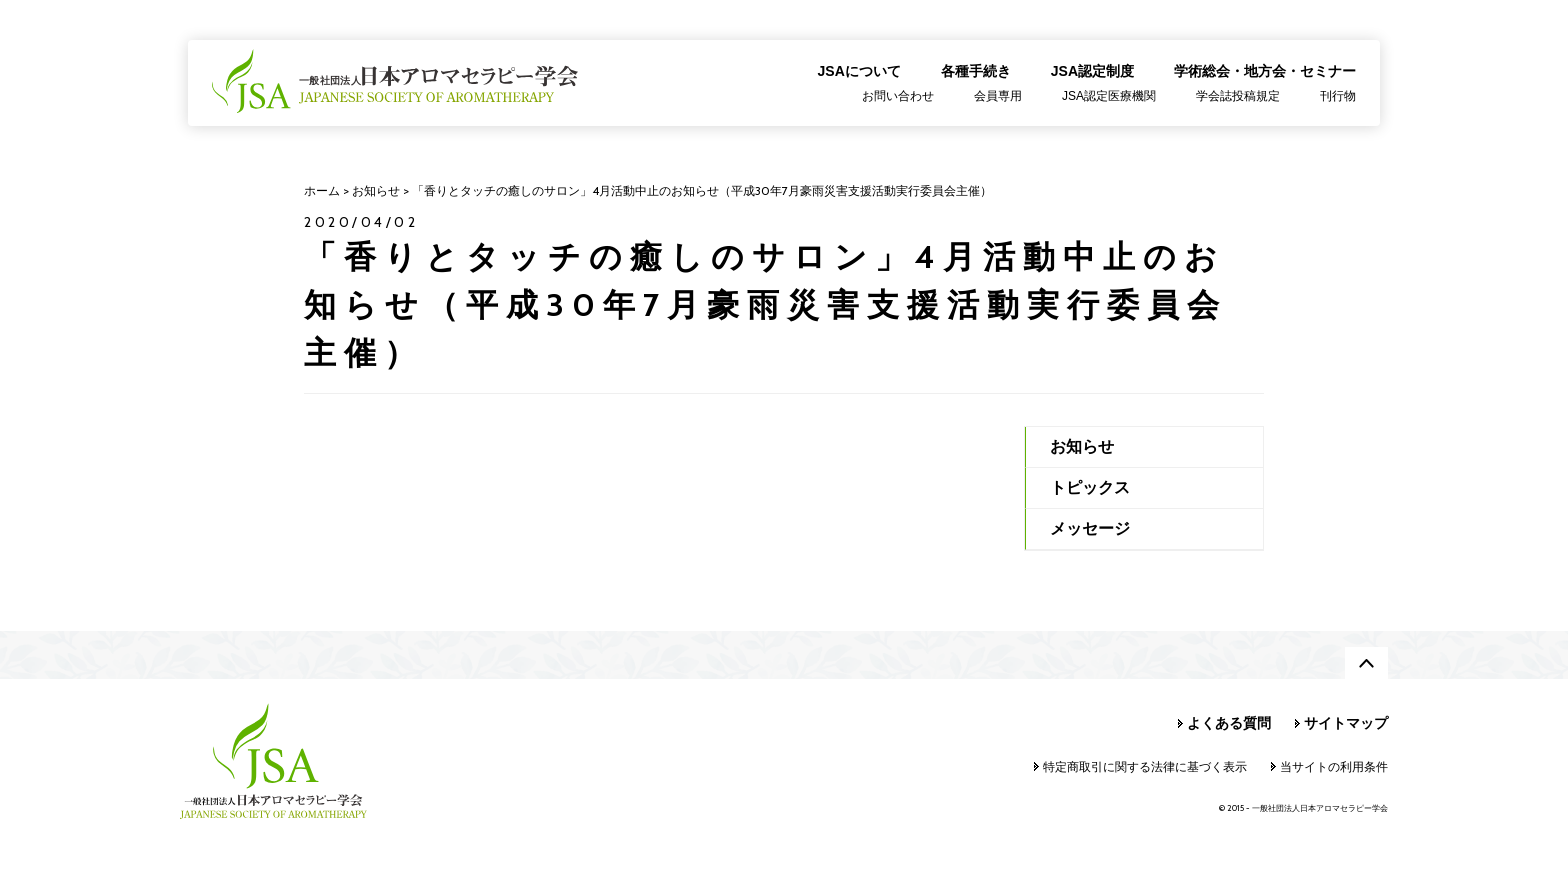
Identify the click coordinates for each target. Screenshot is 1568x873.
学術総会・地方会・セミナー (1265, 71)
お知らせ (1082, 446)
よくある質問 (1229, 723)
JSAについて (859, 71)
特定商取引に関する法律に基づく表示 (1145, 766)
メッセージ (1090, 528)
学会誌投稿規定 (1238, 96)
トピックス (1090, 487)
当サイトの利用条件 (1334, 766)
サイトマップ (1346, 723)
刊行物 (1338, 96)
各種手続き (976, 71)
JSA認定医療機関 (1109, 96)
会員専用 (998, 96)
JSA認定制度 (1092, 71)
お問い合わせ (898, 96)
